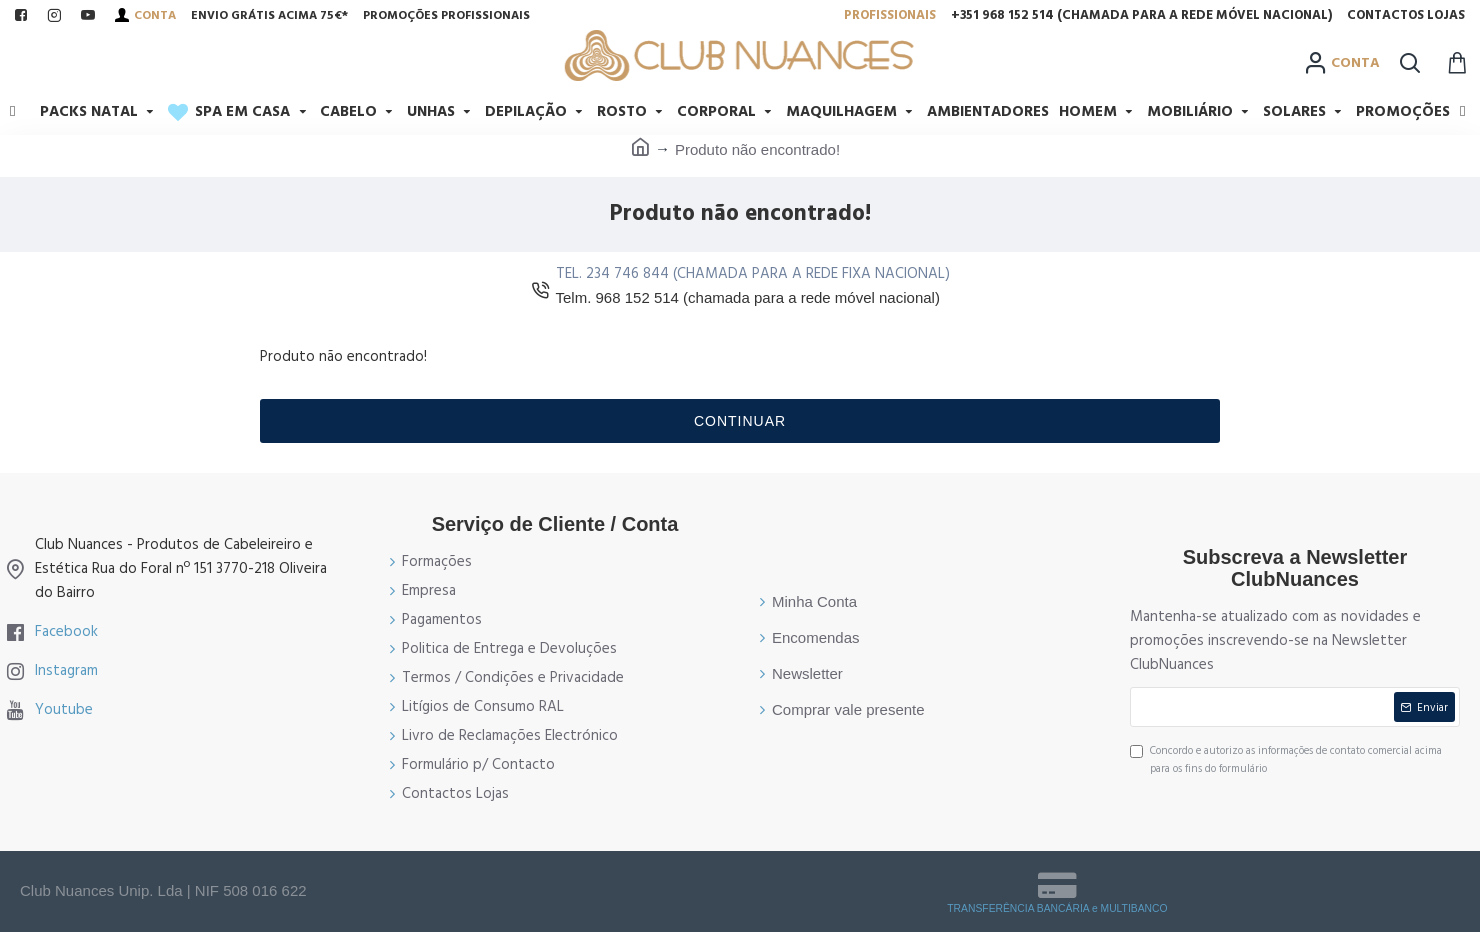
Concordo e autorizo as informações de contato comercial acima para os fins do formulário (1286, 759)
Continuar (740, 421)
